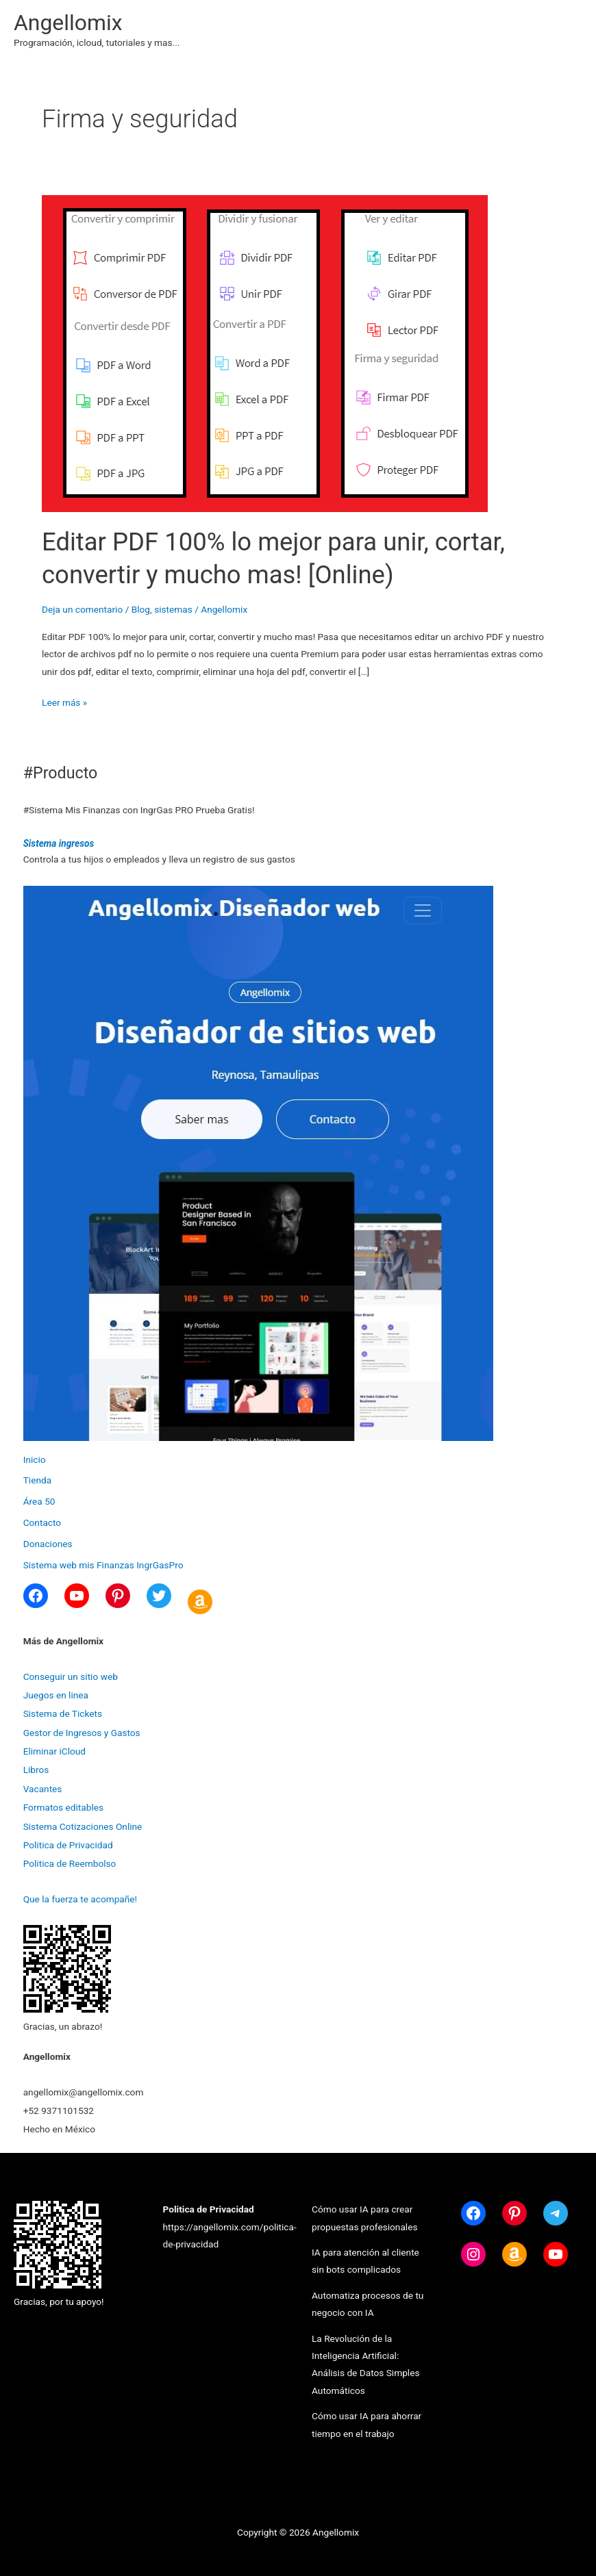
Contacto (42, 1522)
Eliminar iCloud (54, 1751)
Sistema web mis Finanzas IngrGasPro (103, 1564)
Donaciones (48, 1543)
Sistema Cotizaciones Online (82, 1826)
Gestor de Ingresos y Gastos (81, 1732)
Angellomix (68, 23)
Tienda (37, 1480)
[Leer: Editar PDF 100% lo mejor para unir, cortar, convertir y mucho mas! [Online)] (265, 352)
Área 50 (39, 1501)
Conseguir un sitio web (70, 1676)
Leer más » (64, 702)
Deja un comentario (82, 609)
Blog (141, 609)
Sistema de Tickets (62, 1713)
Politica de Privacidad (68, 1844)
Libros (36, 1769)
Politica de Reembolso (69, 1863)
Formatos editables (63, 1807)
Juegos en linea (55, 1694)
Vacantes (42, 1788)
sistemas (173, 609)
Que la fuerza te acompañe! (80, 1898)
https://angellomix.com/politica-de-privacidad (230, 2226)
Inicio (34, 1459)
